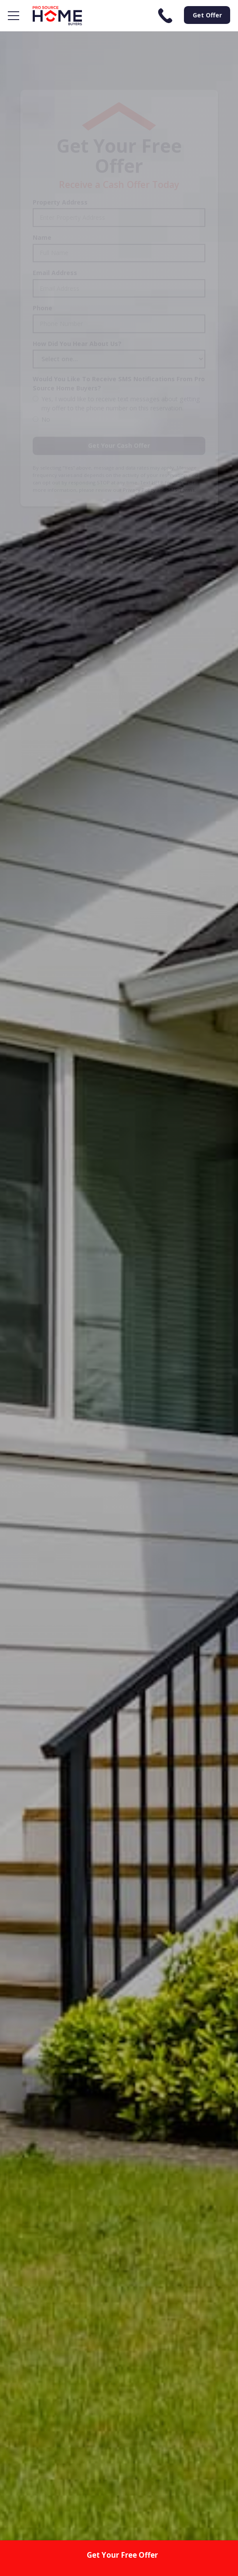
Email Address (55, 232)
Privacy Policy (139, 449)
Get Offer (207, 15)
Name (42, 197)
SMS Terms (181, 449)
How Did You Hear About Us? (77, 303)
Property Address (60, 162)
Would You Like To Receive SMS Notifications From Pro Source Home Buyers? (119, 343)
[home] (55, 15)
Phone (42, 267)
